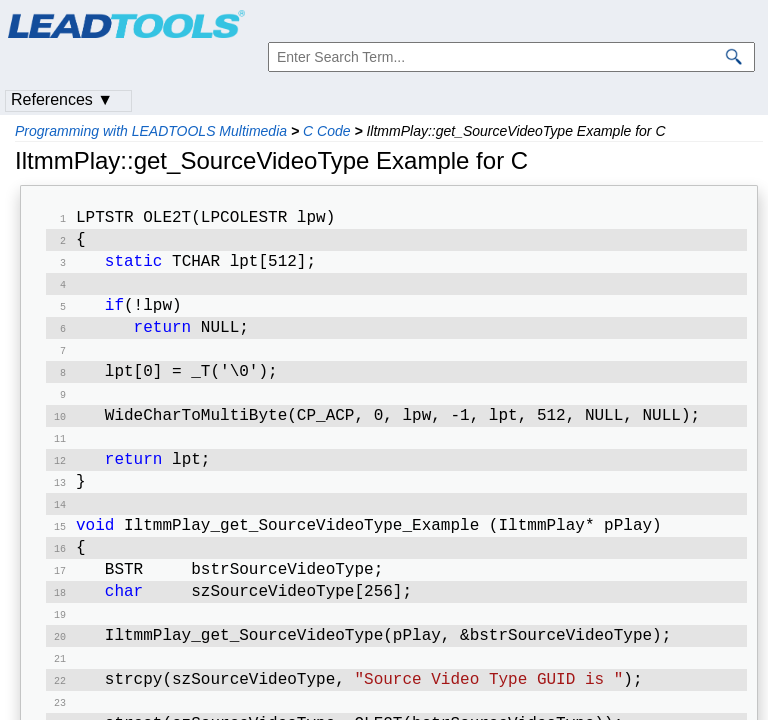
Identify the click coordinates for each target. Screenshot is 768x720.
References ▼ (62, 99)
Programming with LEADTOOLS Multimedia (151, 131)
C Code (326, 131)
